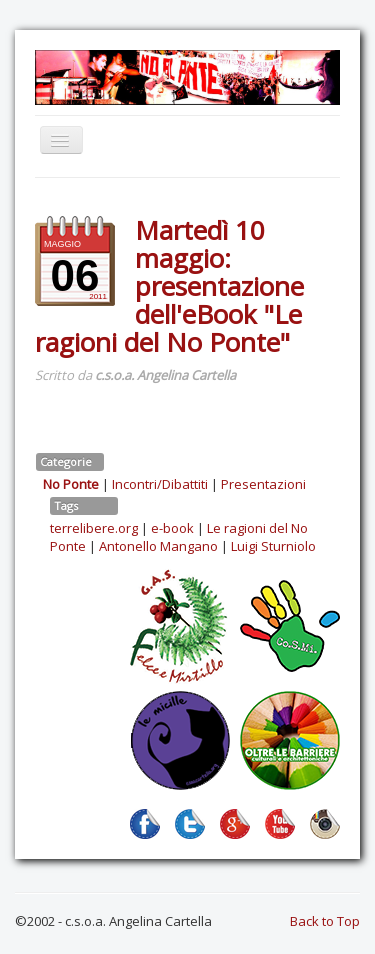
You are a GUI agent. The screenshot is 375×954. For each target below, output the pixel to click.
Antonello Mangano (158, 546)
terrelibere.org (94, 528)
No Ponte (71, 484)
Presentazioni (263, 484)
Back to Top (325, 921)
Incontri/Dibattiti (160, 484)
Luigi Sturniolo (273, 546)
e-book (172, 528)
